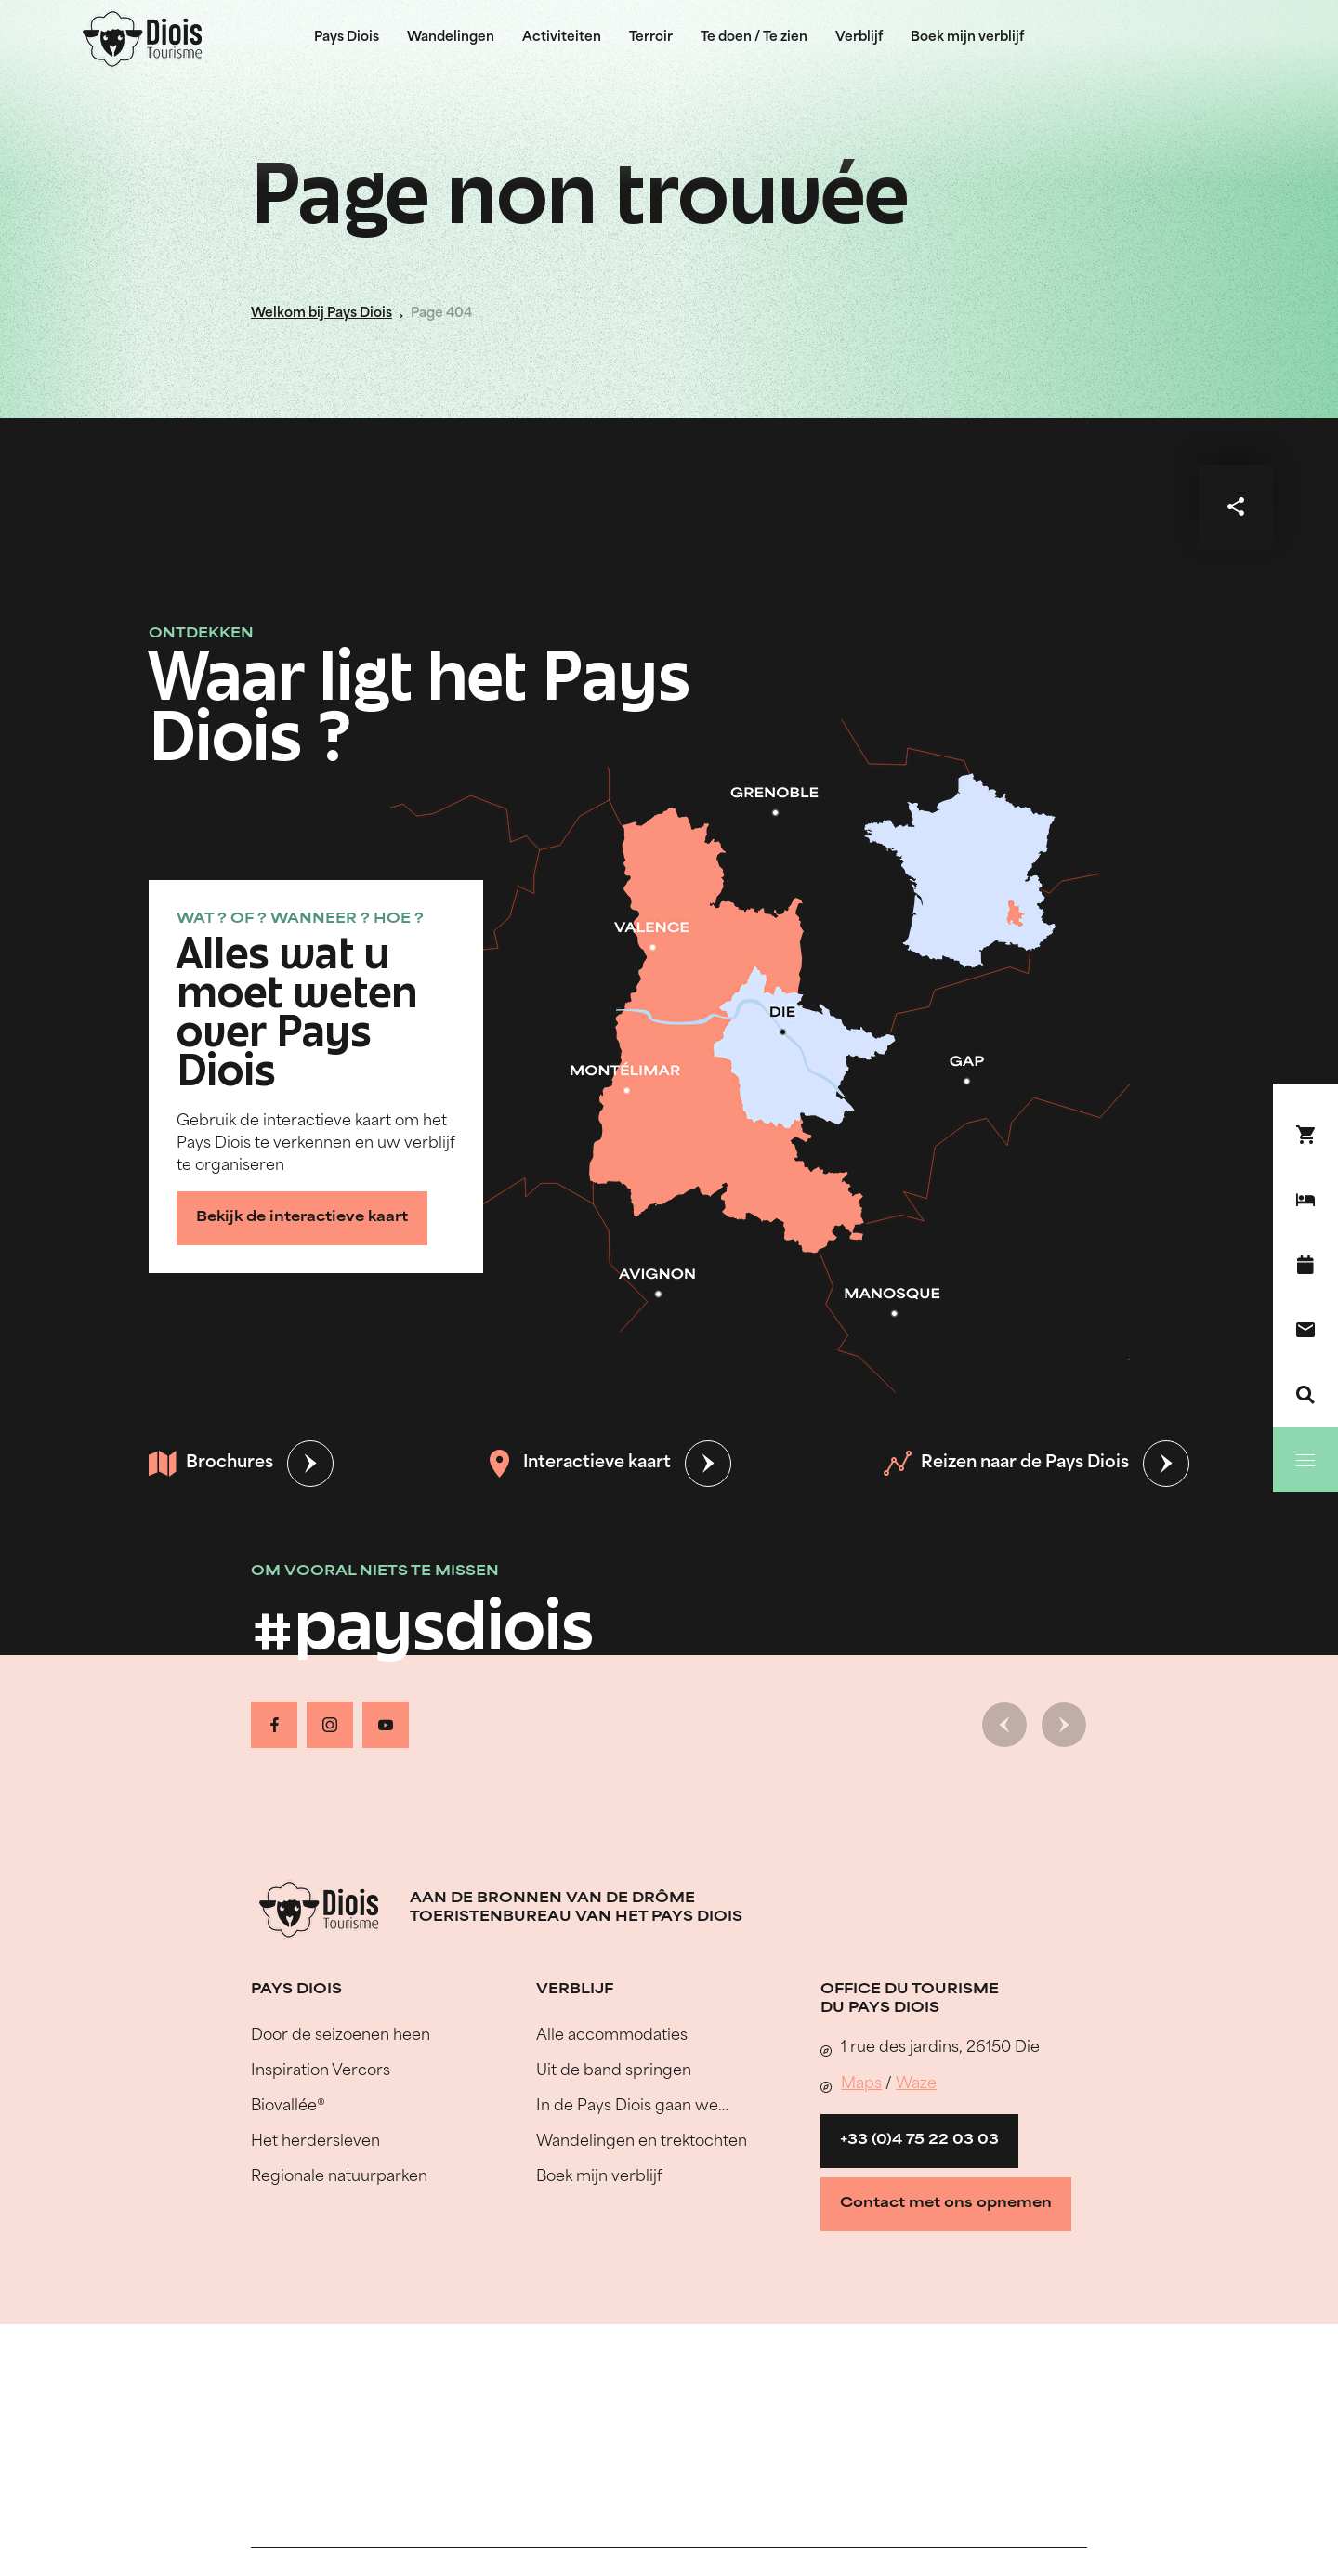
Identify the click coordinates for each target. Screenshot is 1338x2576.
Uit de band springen (613, 2071)
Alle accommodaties (612, 2036)
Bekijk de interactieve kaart (302, 1218)
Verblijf (859, 38)
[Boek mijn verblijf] (1305, 1199)
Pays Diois (346, 38)
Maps (861, 2084)
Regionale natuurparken (339, 2177)
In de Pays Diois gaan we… (632, 2106)
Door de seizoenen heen (340, 2036)
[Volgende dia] (1064, 1725)
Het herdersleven (315, 2142)
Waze (916, 2084)
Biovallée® (288, 2106)
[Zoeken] (1305, 1394)
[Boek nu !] (1305, 1134)
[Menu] (1305, 1459)
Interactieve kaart (578, 1464)
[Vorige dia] (1004, 1725)
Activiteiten (561, 38)
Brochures (211, 1464)
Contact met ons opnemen (946, 2204)
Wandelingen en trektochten (641, 2142)
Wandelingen (450, 38)
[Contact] (1305, 1329)
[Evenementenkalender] (1305, 1264)
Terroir (651, 38)
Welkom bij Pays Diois (321, 314)
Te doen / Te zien (754, 38)
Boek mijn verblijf (967, 38)
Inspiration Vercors (320, 2071)
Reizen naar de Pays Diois (1006, 1464)
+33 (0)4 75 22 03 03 (919, 2141)
